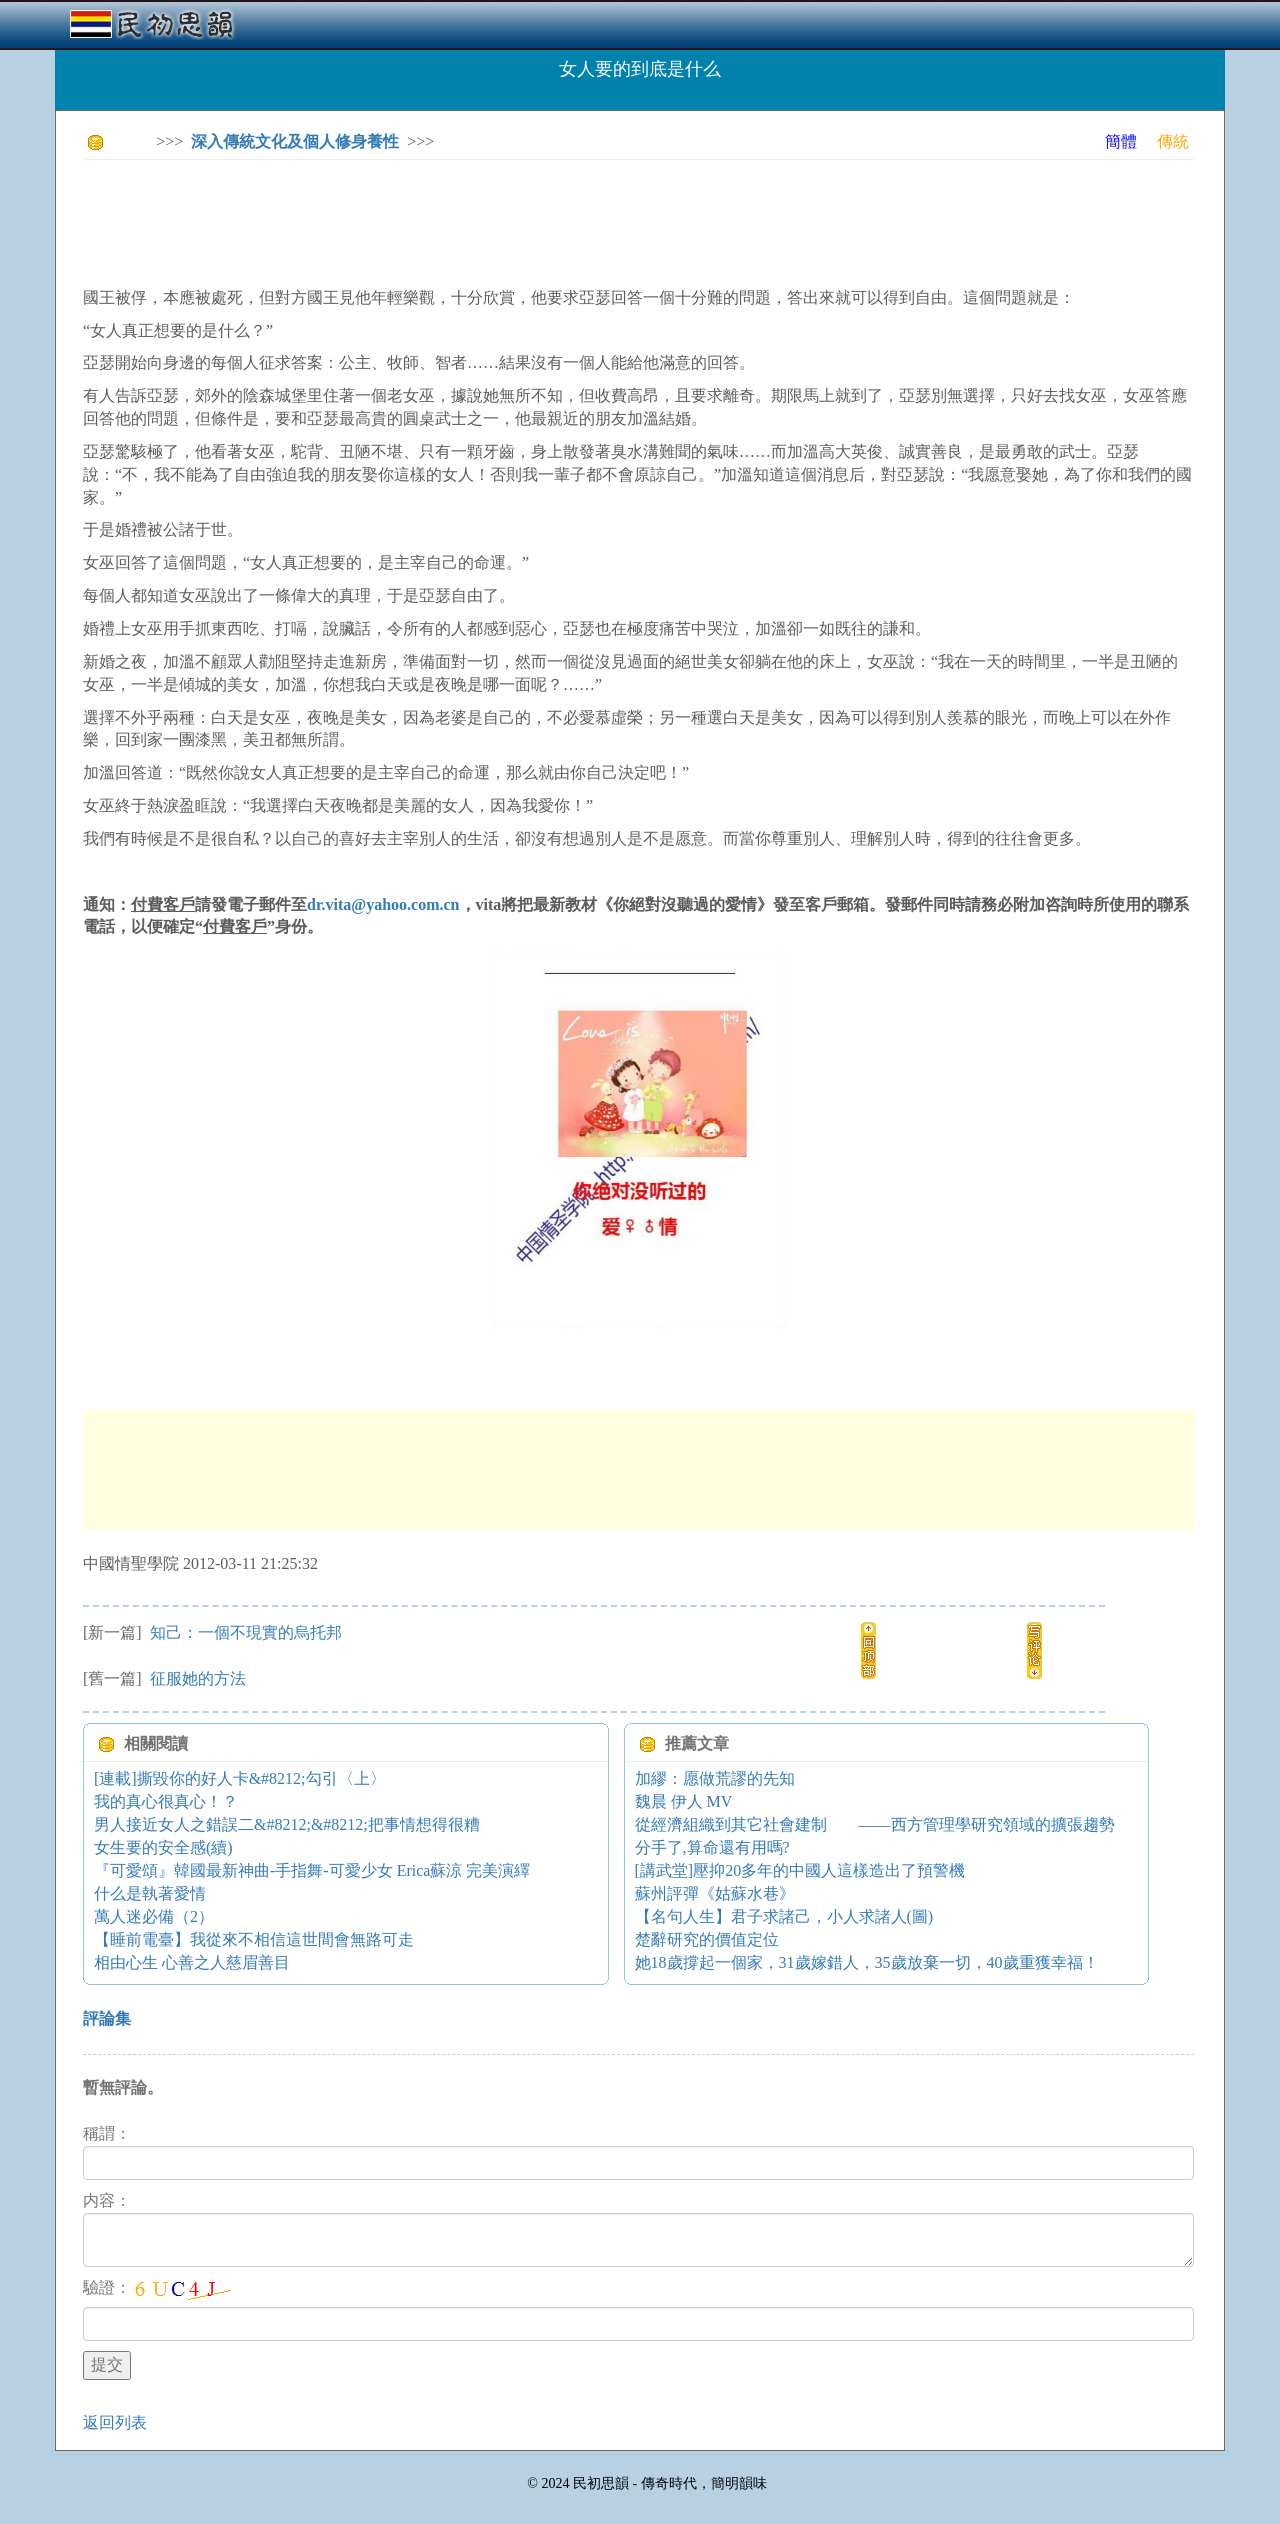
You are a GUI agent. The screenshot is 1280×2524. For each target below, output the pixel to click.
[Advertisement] (447, 220)
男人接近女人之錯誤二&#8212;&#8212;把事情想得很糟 (287, 1824)
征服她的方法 (196, 1678)
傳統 (1173, 141)
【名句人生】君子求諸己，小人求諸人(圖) (784, 1916)
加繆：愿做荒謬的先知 (715, 1778)
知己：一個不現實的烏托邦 (244, 1632)
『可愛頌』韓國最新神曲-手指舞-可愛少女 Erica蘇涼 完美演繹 (312, 1870)
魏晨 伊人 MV (684, 1801)
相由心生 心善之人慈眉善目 (192, 1962)
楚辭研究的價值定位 (707, 1939)
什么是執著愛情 (150, 1893)
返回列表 (115, 2422)
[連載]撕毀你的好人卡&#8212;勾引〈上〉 (240, 1778)
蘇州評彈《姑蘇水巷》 (715, 1893)
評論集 (107, 2018)
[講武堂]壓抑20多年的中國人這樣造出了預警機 (800, 1870)
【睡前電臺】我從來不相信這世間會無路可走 (254, 1939)
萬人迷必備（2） (154, 1916)
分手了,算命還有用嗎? (712, 1847)
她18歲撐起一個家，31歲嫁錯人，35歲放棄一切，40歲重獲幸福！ (867, 1962)
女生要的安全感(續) (163, 1847)
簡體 (1121, 141)
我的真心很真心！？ (166, 1801)
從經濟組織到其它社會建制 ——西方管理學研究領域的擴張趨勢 (875, 1824)
